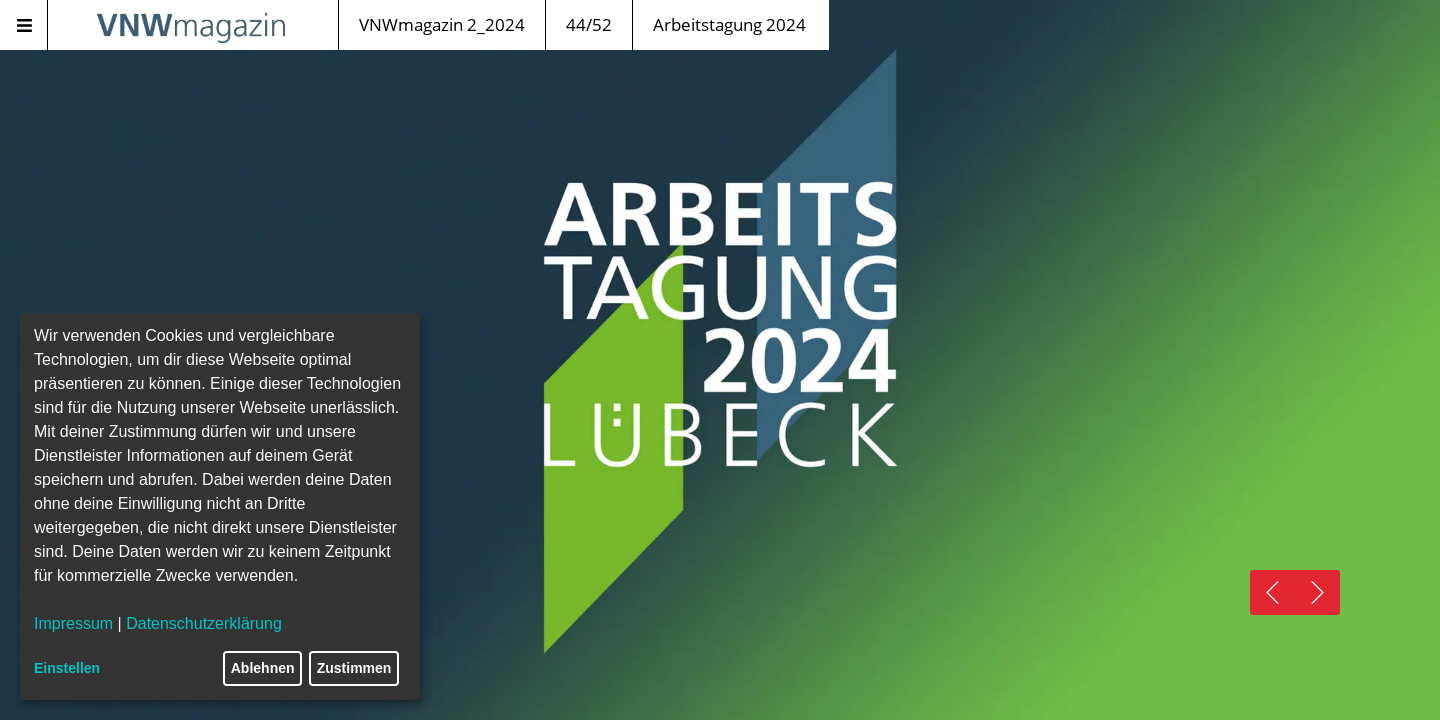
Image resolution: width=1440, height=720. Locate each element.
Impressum (73, 623)
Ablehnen (263, 668)
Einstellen (67, 668)
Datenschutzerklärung (204, 623)
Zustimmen (354, 668)
